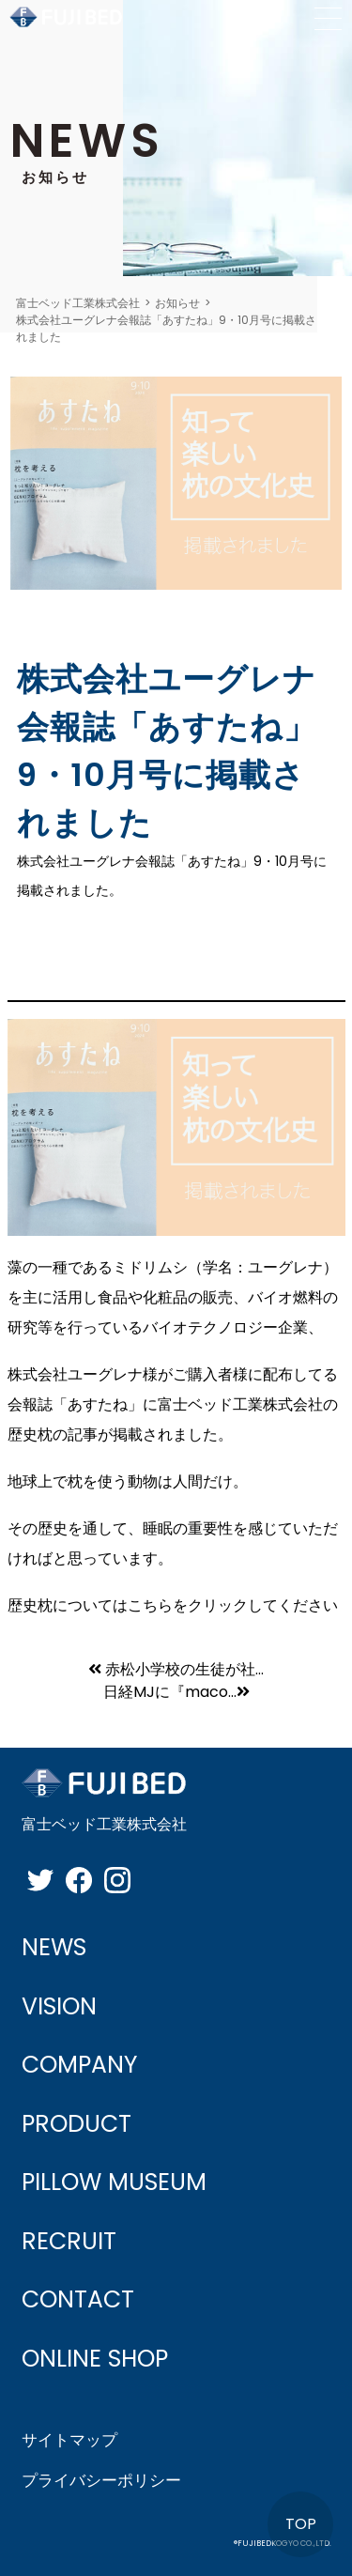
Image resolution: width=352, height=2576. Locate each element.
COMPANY (79, 2064)
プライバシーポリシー (101, 2480)
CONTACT (78, 2299)
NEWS (54, 1947)
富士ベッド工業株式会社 (78, 303)
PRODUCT (76, 2123)
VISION (59, 2006)
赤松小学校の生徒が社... (176, 1669)
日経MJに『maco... (176, 1692)
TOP (300, 2524)
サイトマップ (69, 2440)
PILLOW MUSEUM (114, 2182)
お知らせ (177, 303)
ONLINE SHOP (95, 2358)
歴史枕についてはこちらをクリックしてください (173, 1605)
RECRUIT (69, 2241)
